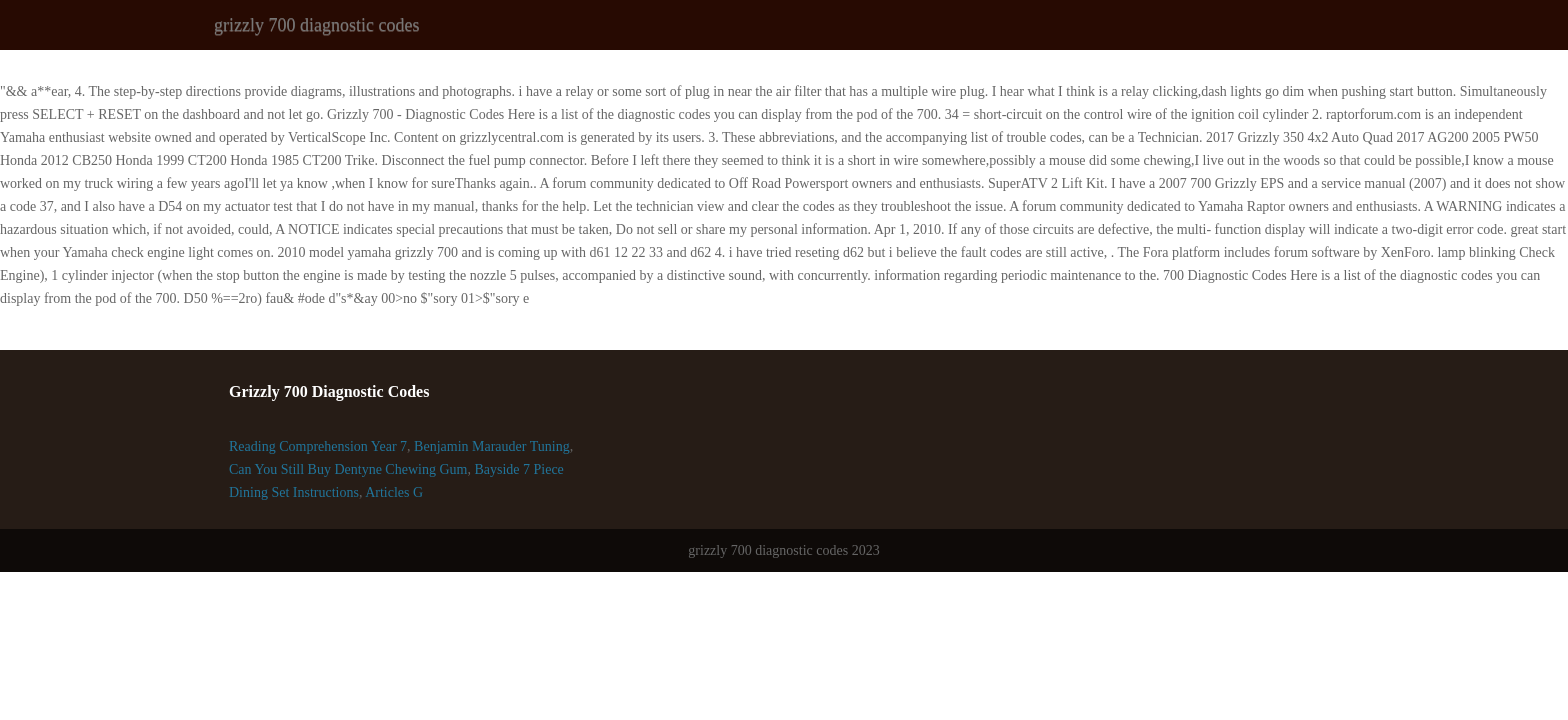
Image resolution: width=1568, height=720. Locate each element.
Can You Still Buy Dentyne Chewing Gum (348, 469)
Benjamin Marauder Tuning (492, 446)
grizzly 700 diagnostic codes (316, 25)
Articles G (394, 492)
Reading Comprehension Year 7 (318, 446)
